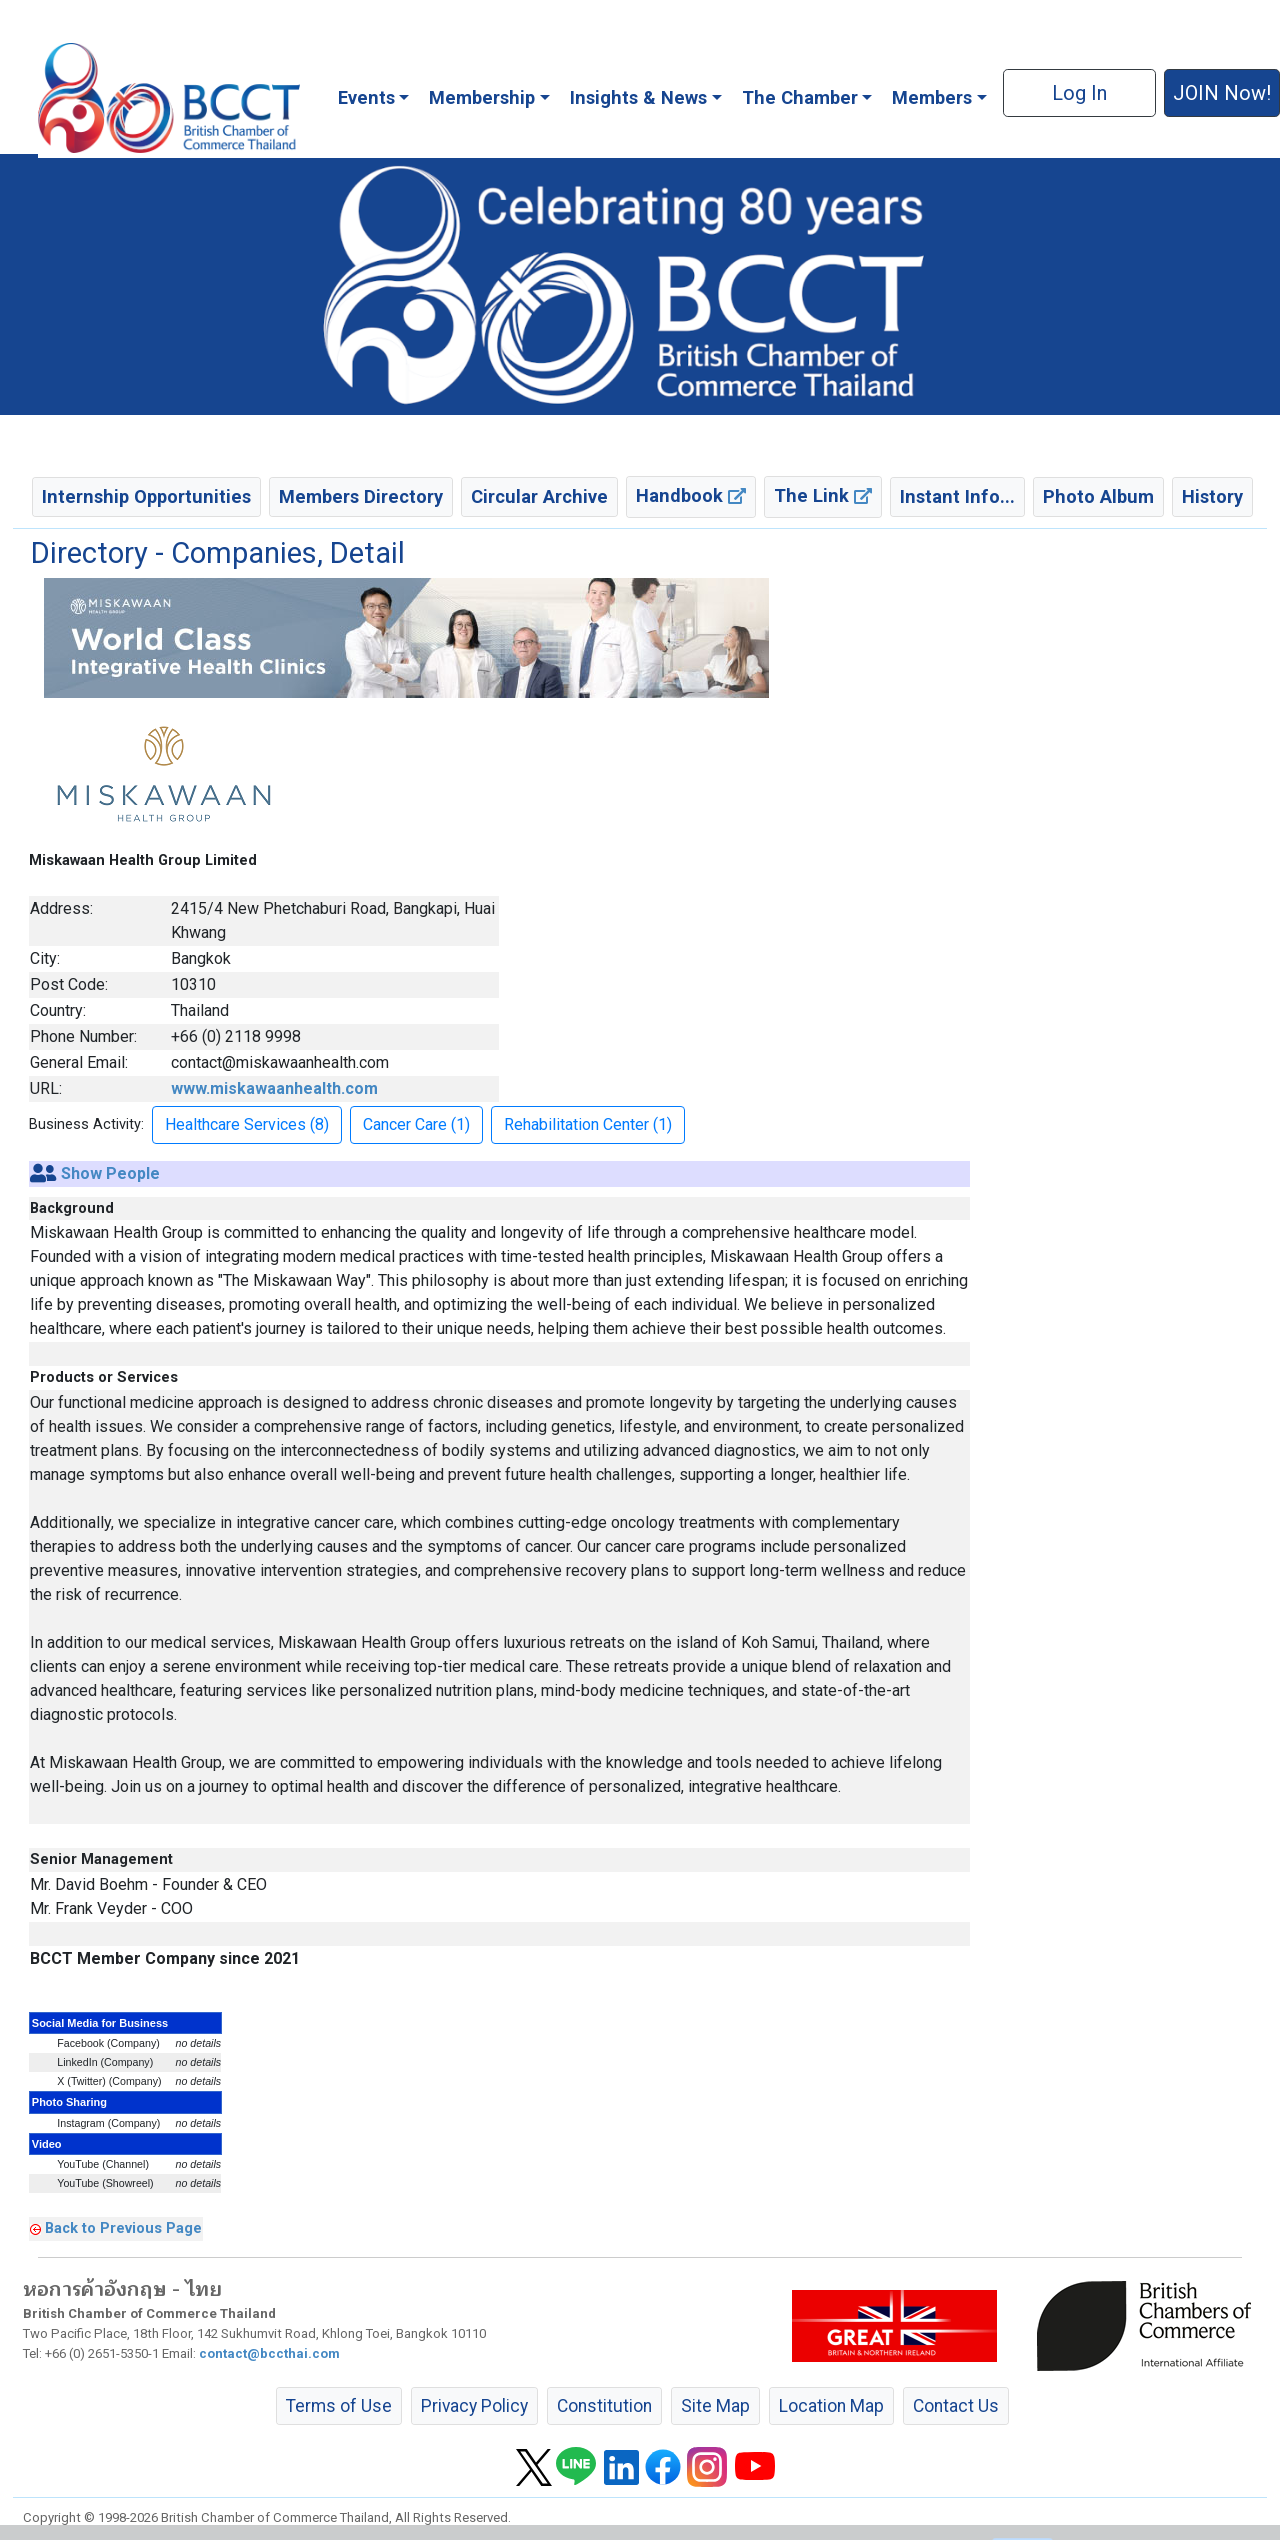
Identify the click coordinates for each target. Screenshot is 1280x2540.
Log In (1079, 93)
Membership (482, 97)
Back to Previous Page (123, 2228)
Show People (110, 1173)
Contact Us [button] (956, 2406)
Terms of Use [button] (339, 2406)
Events (366, 97)
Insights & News (638, 97)
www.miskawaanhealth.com (274, 1088)
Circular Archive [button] (539, 496)
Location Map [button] (831, 2406)
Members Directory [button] (361, 496)
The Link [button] (823, 495)
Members (932, 97)
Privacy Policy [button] (474, 2406)
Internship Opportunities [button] (146, 496)
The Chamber (800, 97)
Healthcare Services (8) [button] (247, 1124)
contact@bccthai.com (269, 2353)
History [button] (1212, 496)
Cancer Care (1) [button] (416, 1124)
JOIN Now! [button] (1222, 93)
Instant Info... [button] (957, 496)
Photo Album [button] (1098, 496)
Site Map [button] (715, 2406)
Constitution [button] (604, 2406)
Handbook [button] (691, 495)
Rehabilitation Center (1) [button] (588, 1124)
